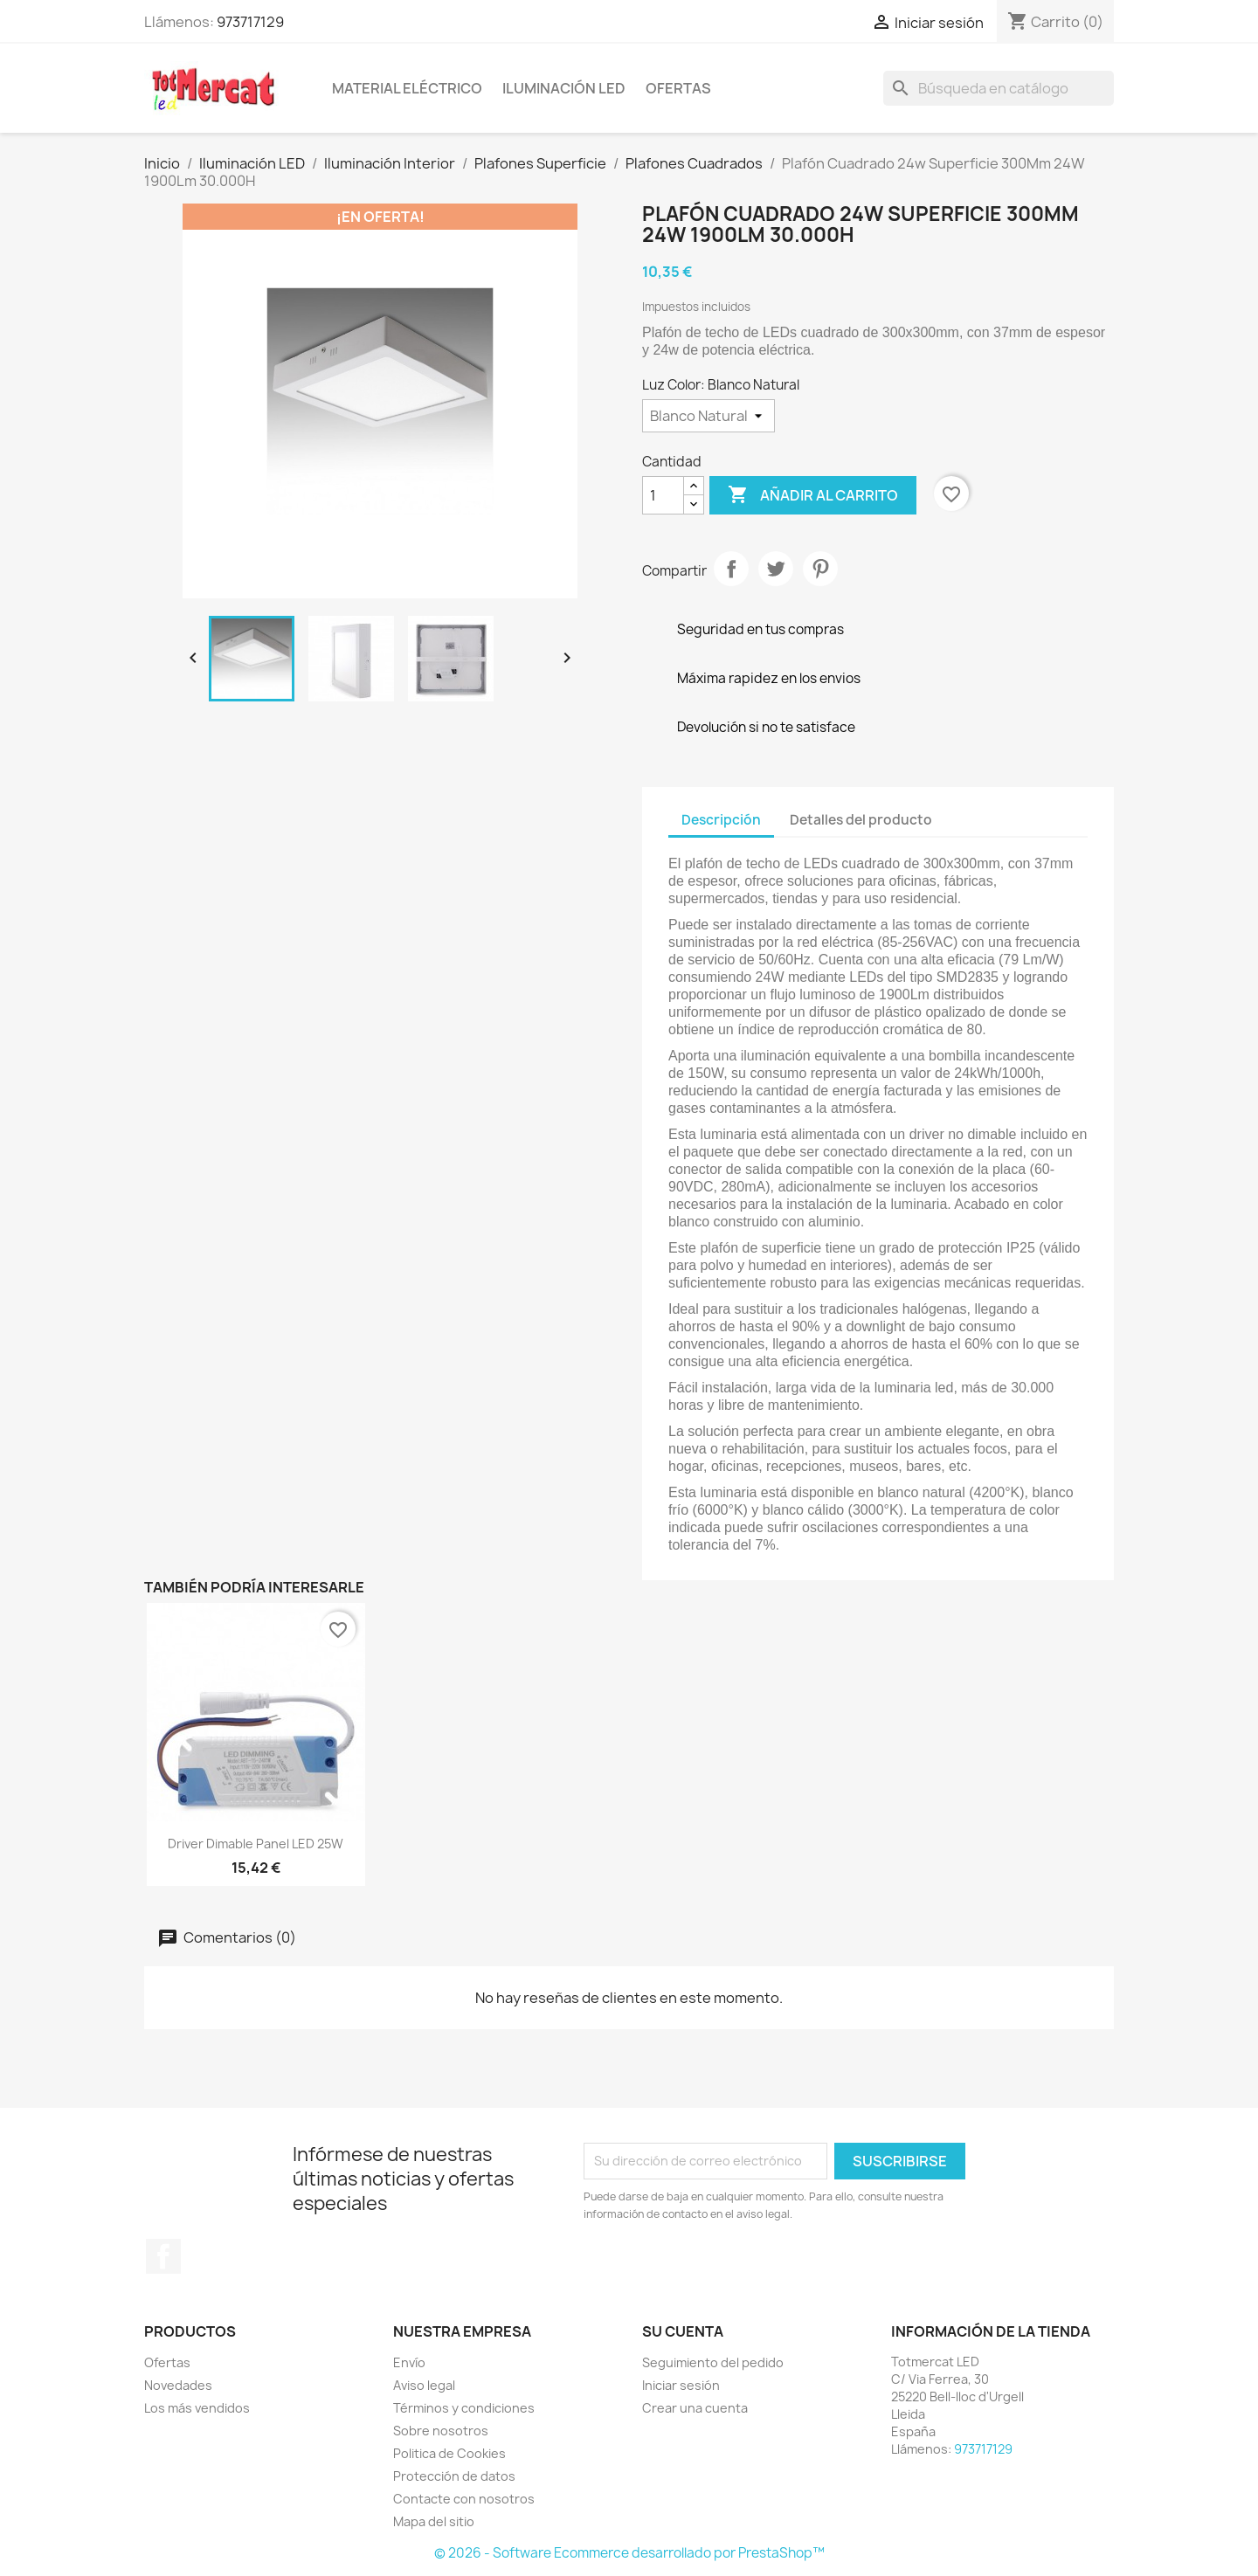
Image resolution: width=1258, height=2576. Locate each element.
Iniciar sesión (681, 2385)
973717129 (250, 21)
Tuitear (775, 568)
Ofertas (678, 88)
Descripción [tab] (721, 820)
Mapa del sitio (433, 2521)
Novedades (178, 2385)
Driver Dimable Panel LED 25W (255, 1843)
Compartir (731, 568)
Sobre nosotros (440, 2430)
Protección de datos (454, 2476)
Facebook (163, 2256)
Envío (409, 2362)
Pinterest (820, 568)
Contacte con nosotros (464, 2498)
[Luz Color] (708, 415)
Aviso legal (424, 2385)
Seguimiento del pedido (713, 2362)
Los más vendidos (197, 2408)
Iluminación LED (564, 88)
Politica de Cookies (449, 2453)
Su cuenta (682, 2331)
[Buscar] (998, 88)
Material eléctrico (407, 88)
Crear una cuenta (695, 2408)
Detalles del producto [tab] (861, 820)
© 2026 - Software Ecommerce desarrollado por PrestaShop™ (629, 2553)
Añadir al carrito (813, 495)
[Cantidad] (663, 495)
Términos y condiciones (464, 2408)
